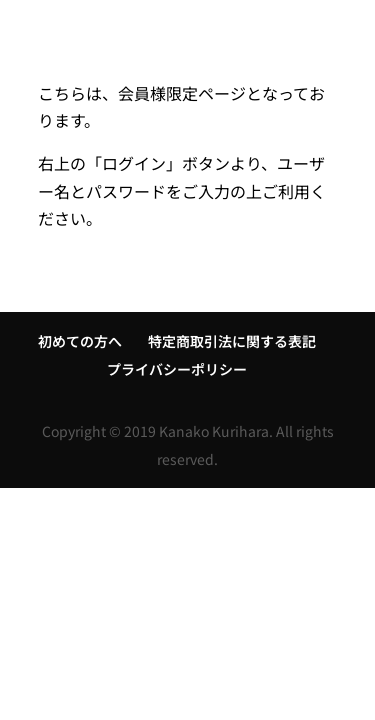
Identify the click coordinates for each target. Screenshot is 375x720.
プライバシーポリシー (177, 369)
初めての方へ (80, 341)
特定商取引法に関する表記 (232, 341)
